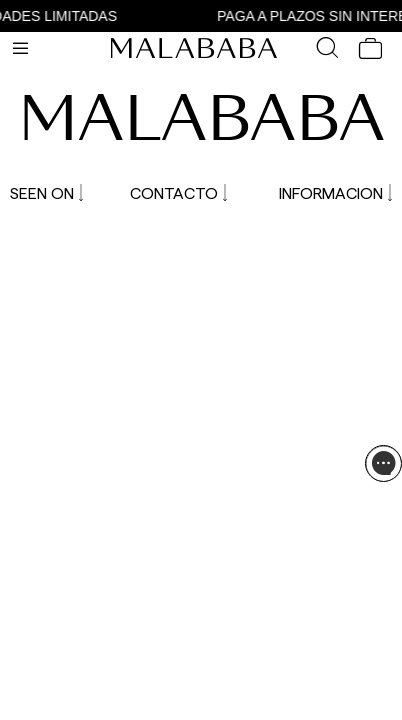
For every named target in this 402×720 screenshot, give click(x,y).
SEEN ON (46, 192)
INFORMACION (335, 192)
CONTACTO (178, 192)
